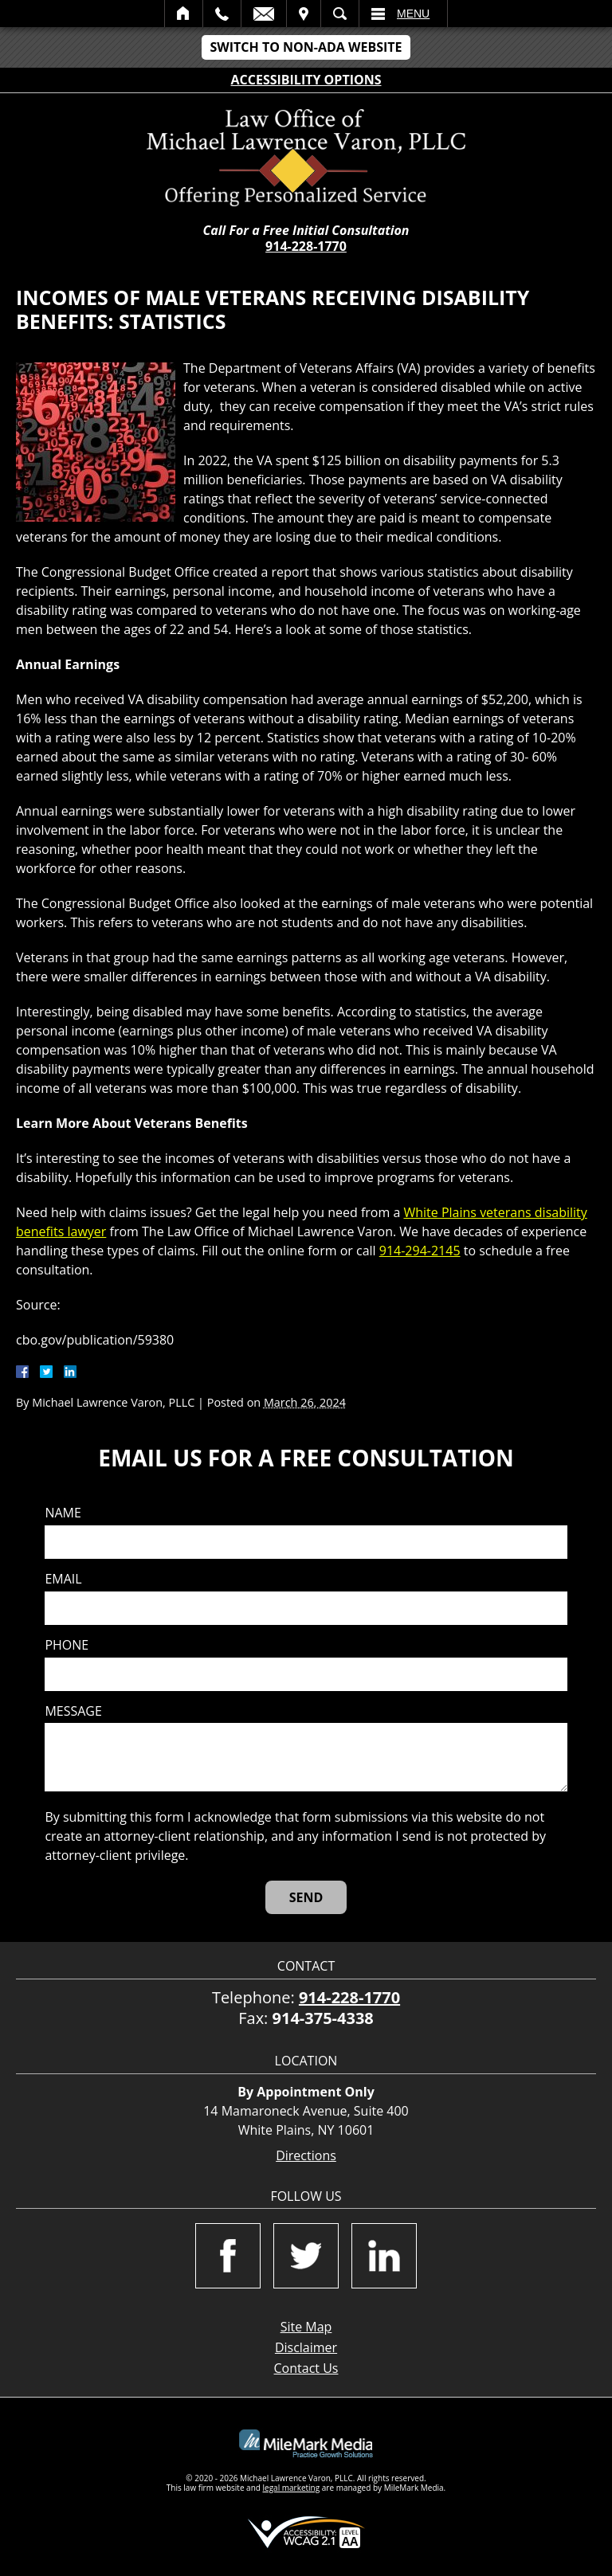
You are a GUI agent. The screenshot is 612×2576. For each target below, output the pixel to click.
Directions (306, 2155)
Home (183, 13)
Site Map (306, 2326)
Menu (413, 13)
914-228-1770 (306, 246)
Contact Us (306, 2368)
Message (73, 1711)
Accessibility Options (306, 79)
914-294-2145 (420, 1250)
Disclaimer (306, 2347)
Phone (66, 1645)
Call (222, 13)
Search (340, 13)
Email (263, 13)
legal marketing (291, 2487)
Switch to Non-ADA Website (306, 47)
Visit (303, 13)
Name (62, 1513)
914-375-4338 (323, 2018)
